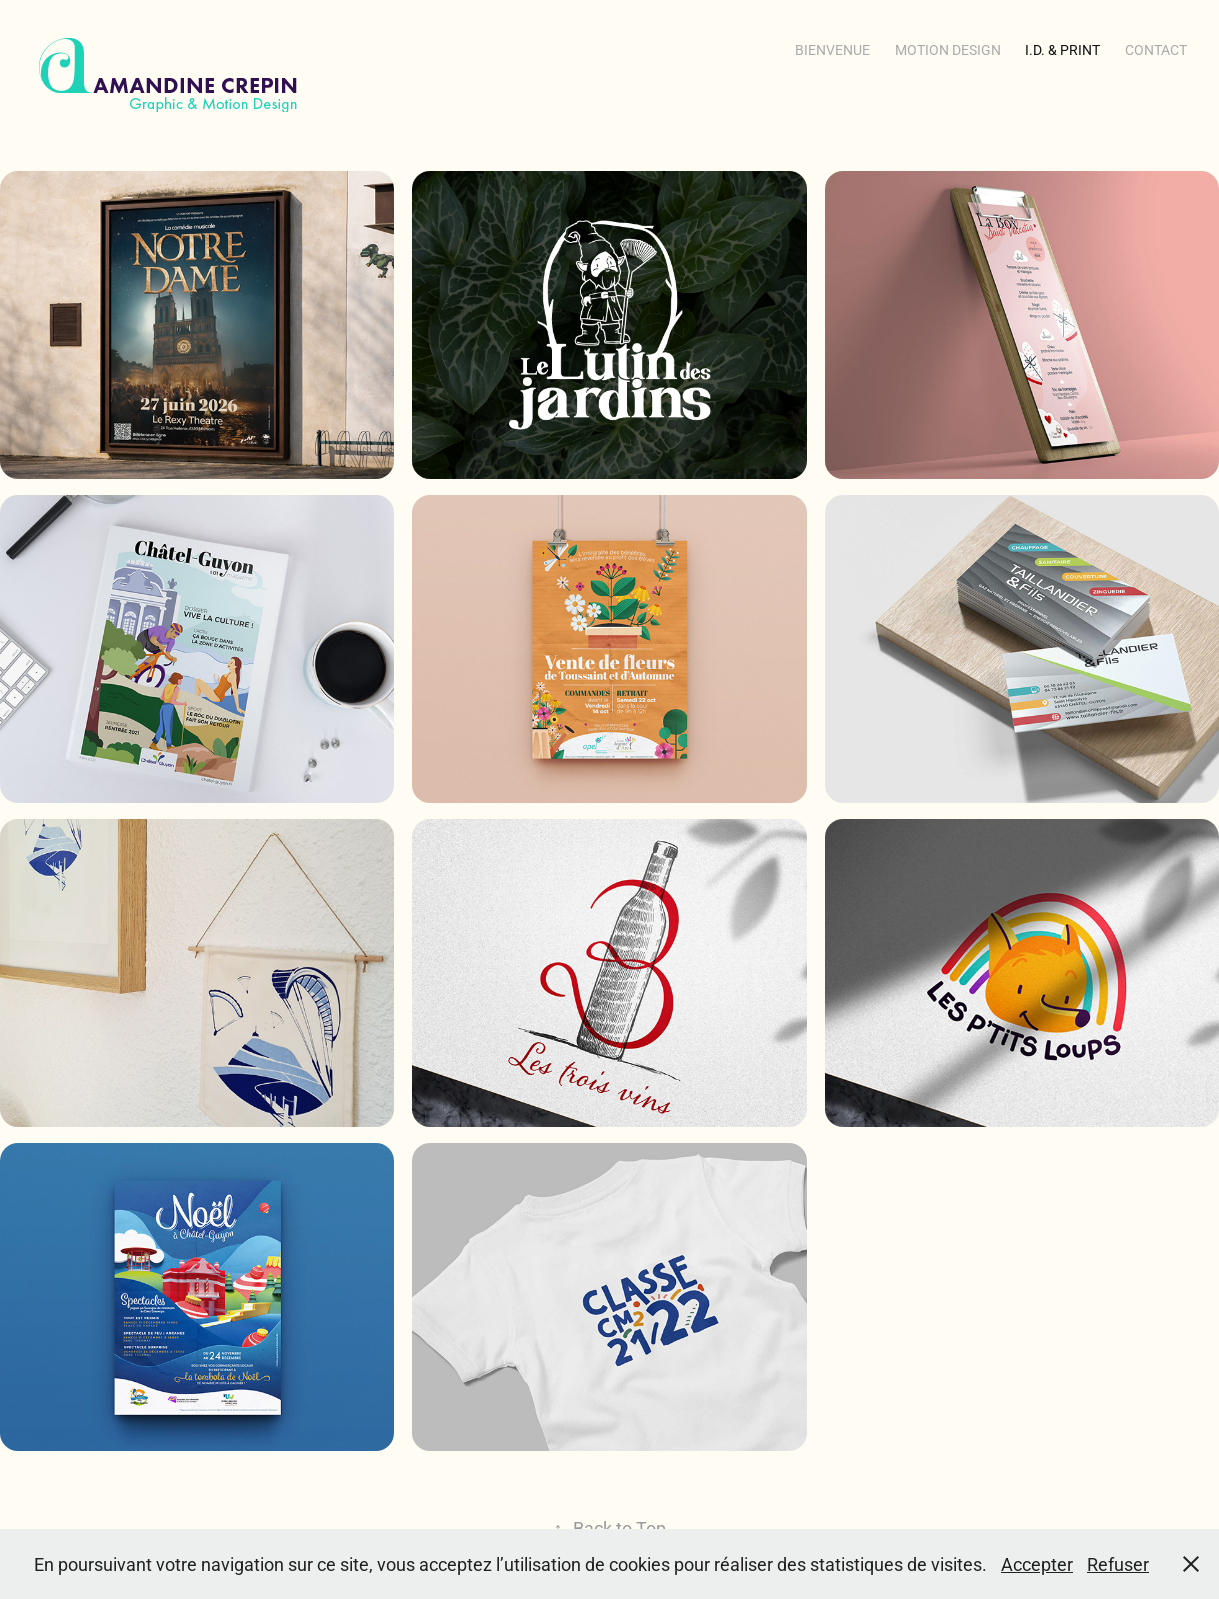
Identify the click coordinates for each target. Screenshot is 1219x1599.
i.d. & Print (1062, 49)
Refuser (1118, 1564)
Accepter (1037, 1564)
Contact (1156, 49)
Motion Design (948, 49)
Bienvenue (832, 49)
